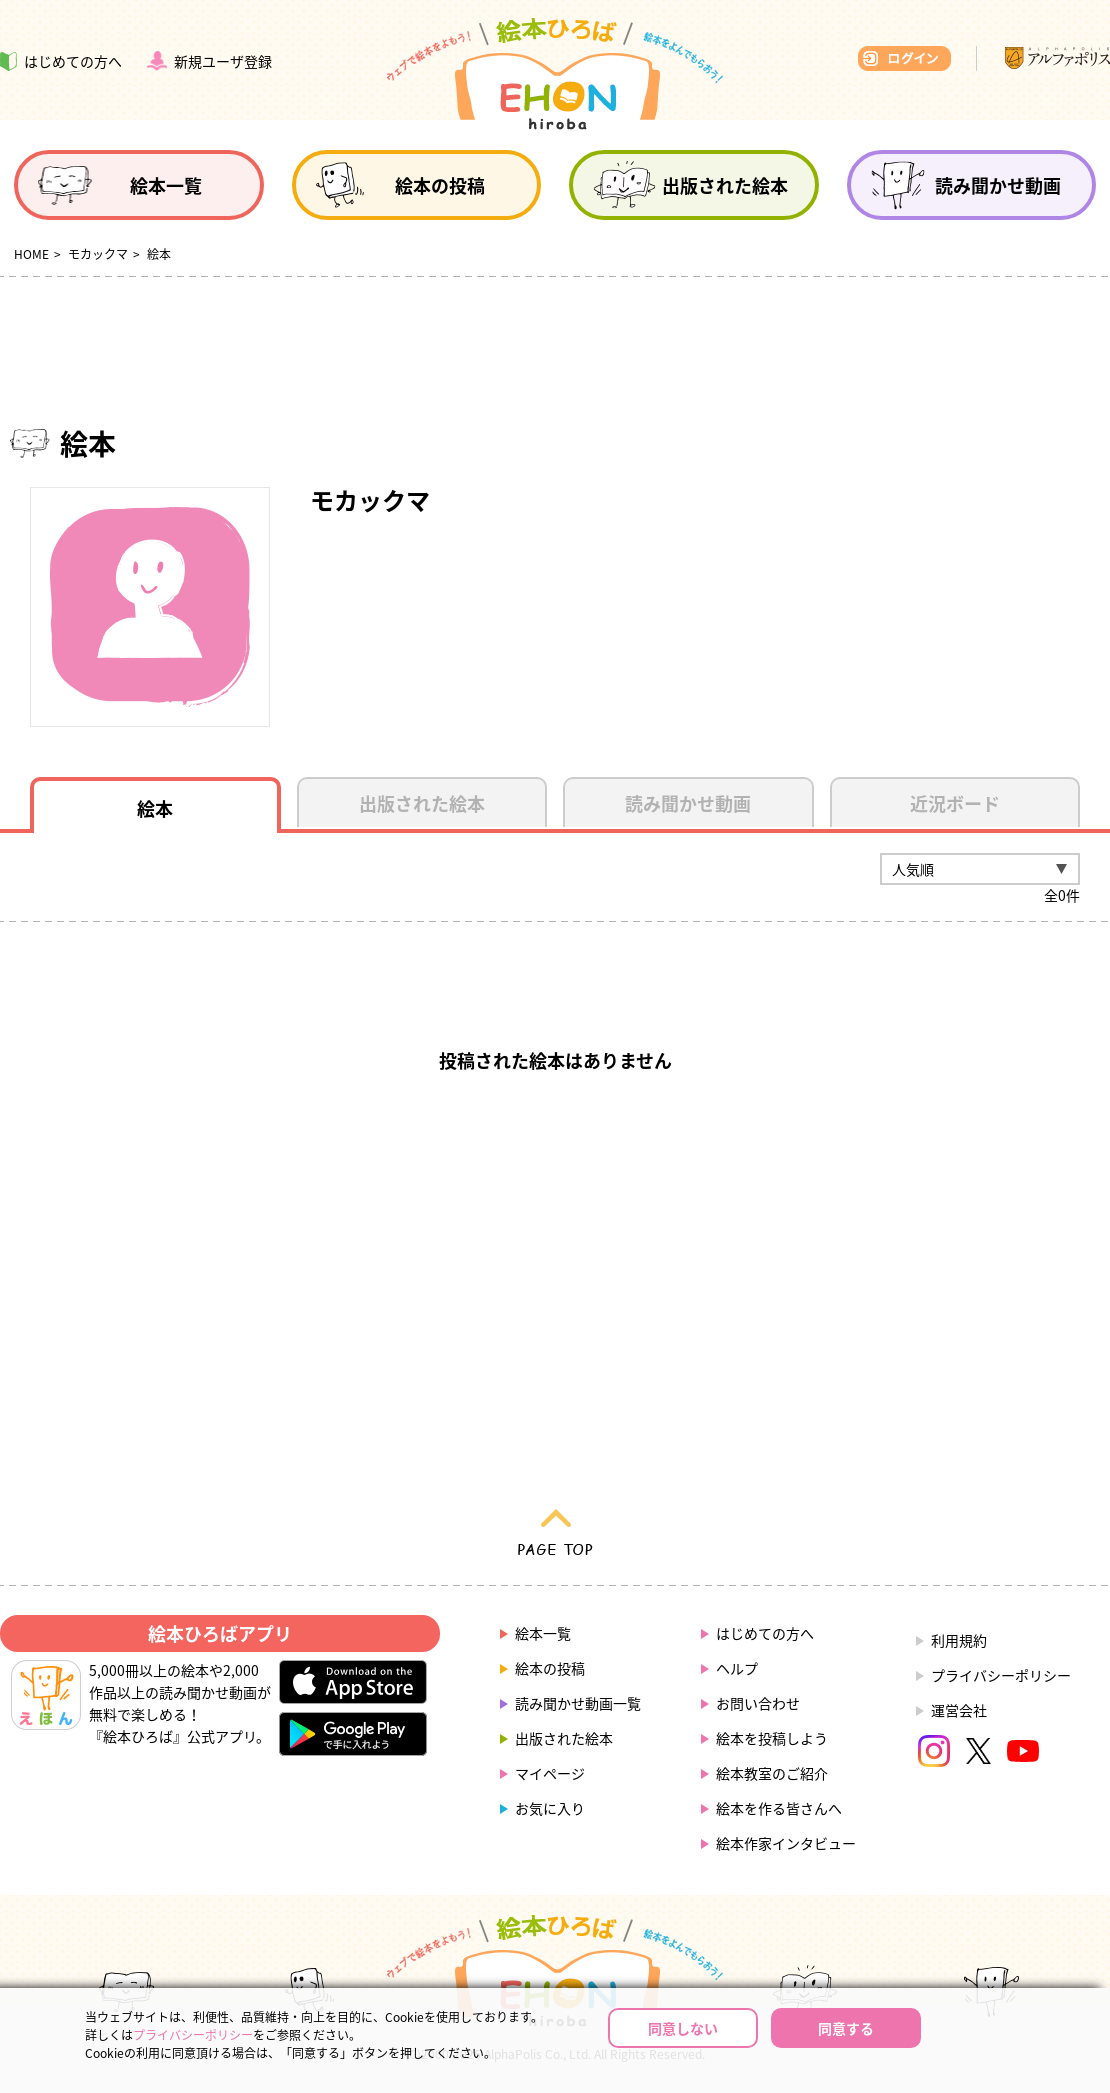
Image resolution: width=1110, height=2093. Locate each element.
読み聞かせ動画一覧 (578, 1703)
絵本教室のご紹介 (772, 1773)
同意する (846, 2028)
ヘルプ (737, 1668)
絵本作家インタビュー (786, 1843)
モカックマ (98, 254)
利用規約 (959, 1640)
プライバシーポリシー (1001, 1675)
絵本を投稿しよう (772, 1738)
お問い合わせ (758, 1703)
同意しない (683, 2028)
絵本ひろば (555, 74)
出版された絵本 (564, 1738)
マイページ (550, 1773)
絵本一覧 (543, 1633)
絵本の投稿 (550, 1668)
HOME (31, 254)
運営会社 (959, 1710)
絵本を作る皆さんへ (779, 1808)
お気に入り (550, 1808)
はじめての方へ (765, 1633)
